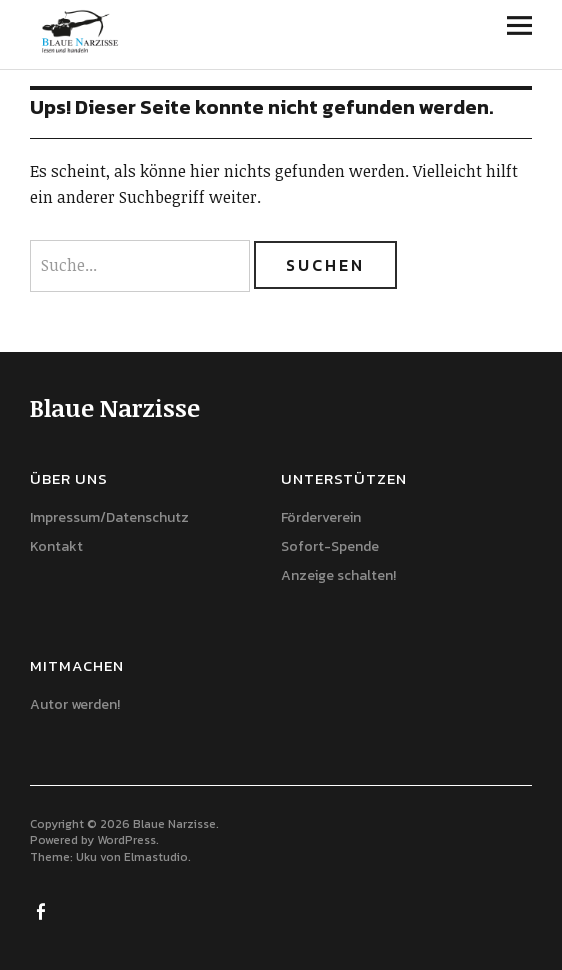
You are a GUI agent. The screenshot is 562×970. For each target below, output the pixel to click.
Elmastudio (156, 857)
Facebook (43, 910)
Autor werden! (75, 704)
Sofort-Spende (330, 546)
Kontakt (56, 546)
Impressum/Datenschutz (109, 517)
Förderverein (321, 517)
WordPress (126, 840)
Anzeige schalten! (338, 575)
